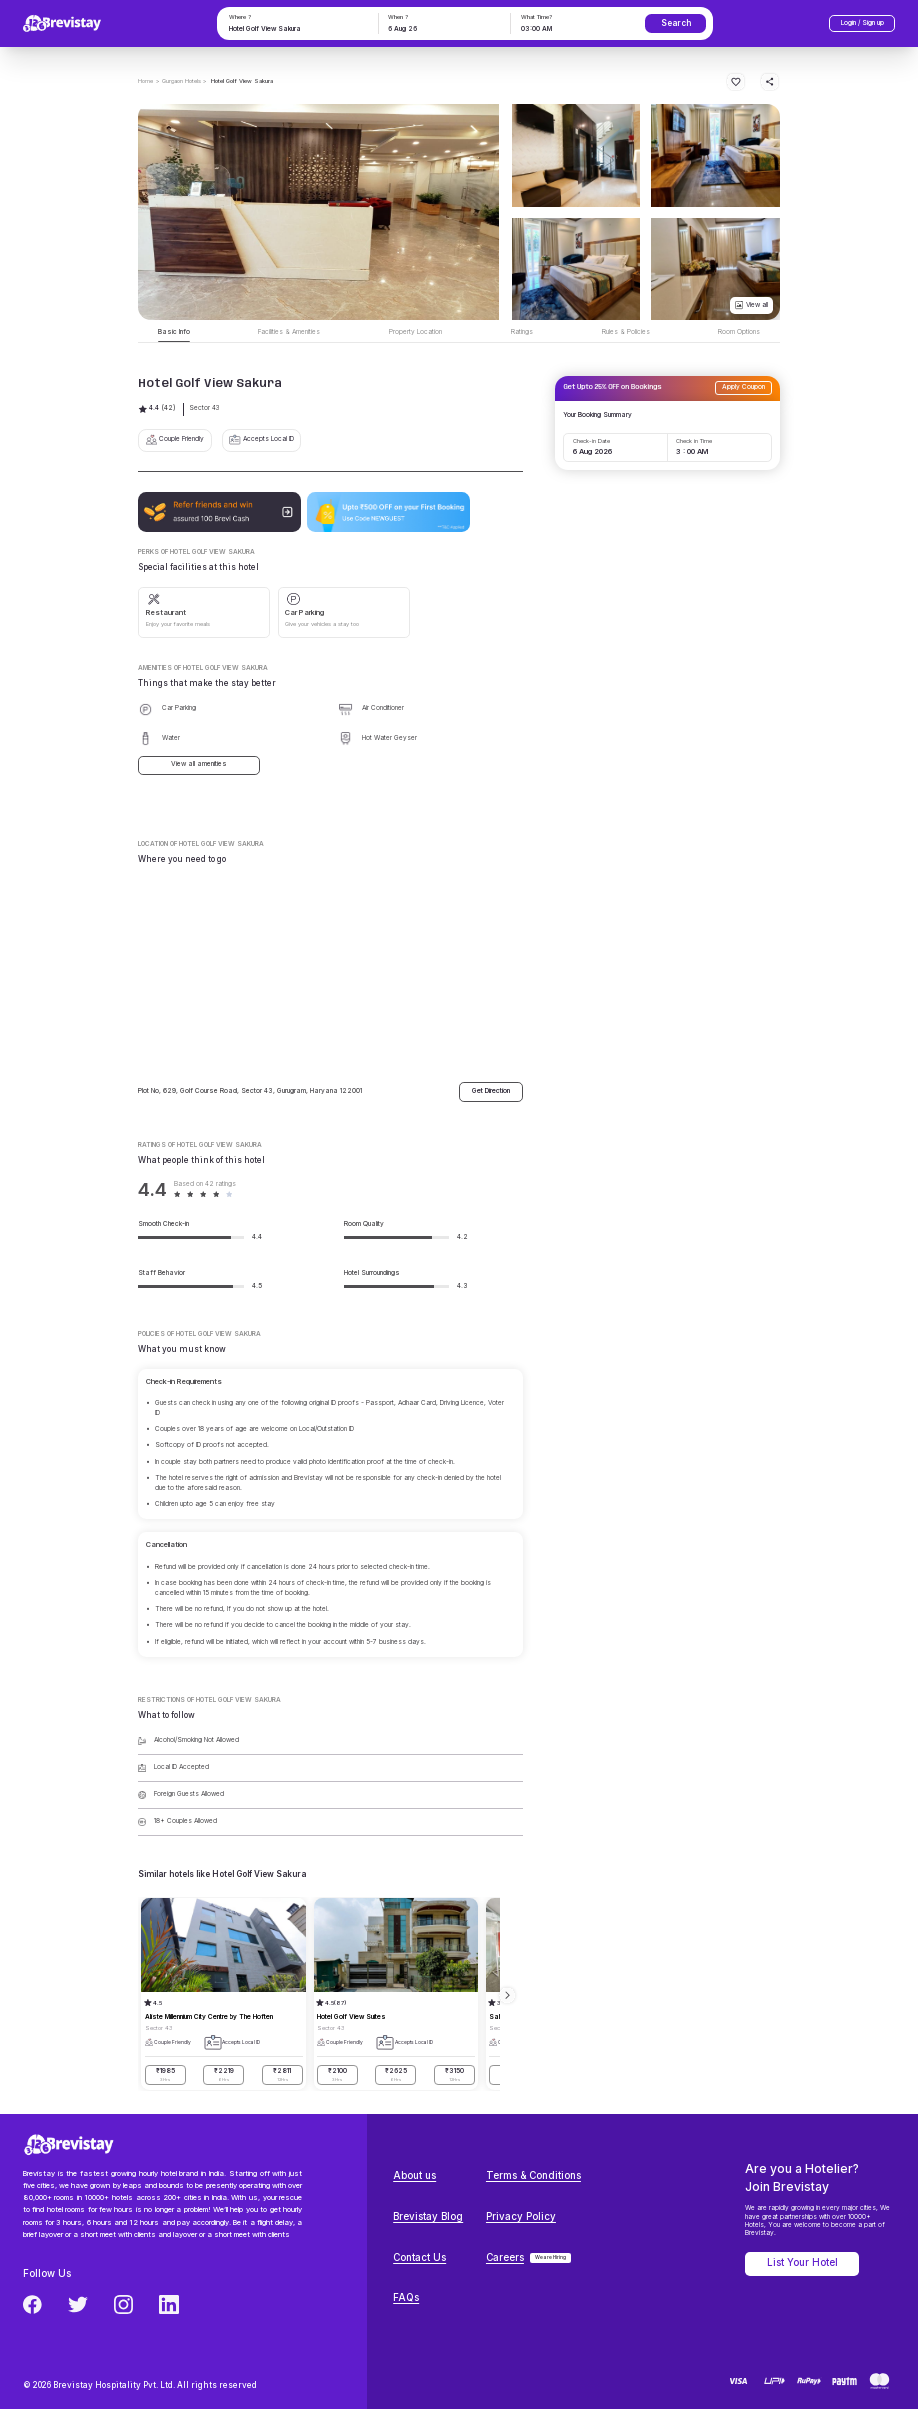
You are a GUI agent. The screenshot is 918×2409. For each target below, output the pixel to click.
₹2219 (223, 2075)
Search (676, 23)
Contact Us (419, 2257)
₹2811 (282, 2075)
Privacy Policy (521, 2216)
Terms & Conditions (533, 2175)
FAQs (406, 2297)
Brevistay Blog (428, 2216)
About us (414, 2175)
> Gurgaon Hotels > (181, 80)
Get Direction (491, 1091)
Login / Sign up (862, 23)
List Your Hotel (802, 2262)
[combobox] (296, 30)
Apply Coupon (743, 387)
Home (145, 80)
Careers (505, 2257)
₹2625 (395, 2075)
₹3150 (454, 2075)
